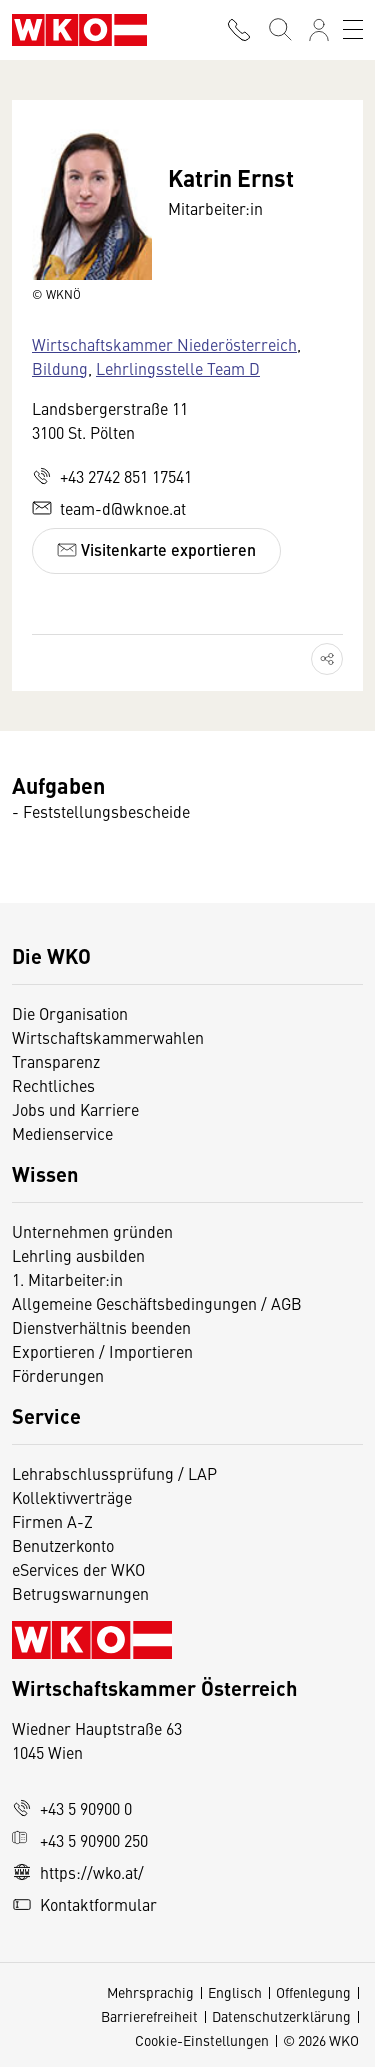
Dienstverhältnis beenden (101, 1327)
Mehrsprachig (150, 1992)
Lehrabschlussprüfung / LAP (114, 1473)
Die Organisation (70, 1013)
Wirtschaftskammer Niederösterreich (164, 344)
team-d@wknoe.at (109, 508)
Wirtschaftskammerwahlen (108, 1037)
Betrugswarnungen (82, 1593)
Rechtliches (53, 1085)
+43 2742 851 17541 (112, 476)
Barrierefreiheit (149, 2016)
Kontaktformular (84, 1904)
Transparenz (56, 1061)
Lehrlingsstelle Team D (178, 368)
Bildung (60, 368)
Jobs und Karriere (75, 1109)
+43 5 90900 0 (72, 1808)
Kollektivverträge (72, 1497)
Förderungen (58, 1375)
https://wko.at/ (78, 1872)
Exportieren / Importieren (102, 1351)
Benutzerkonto (63, 1545)
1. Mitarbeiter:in (67, 1279)
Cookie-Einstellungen (202, 2040)
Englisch (235, 1992)
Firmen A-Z (52, 1521)
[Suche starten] (279, 30)
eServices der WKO (78, 1569)
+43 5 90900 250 (80, 1840)
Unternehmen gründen (92, 1231)
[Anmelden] (319, 30)
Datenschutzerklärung (281, 2016)
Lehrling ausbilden (78, 1255)
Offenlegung (313, 1992)
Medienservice (62, 1133)
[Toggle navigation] (353, 30)
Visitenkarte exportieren (156, 549)
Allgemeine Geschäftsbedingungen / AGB (157, 1303)
